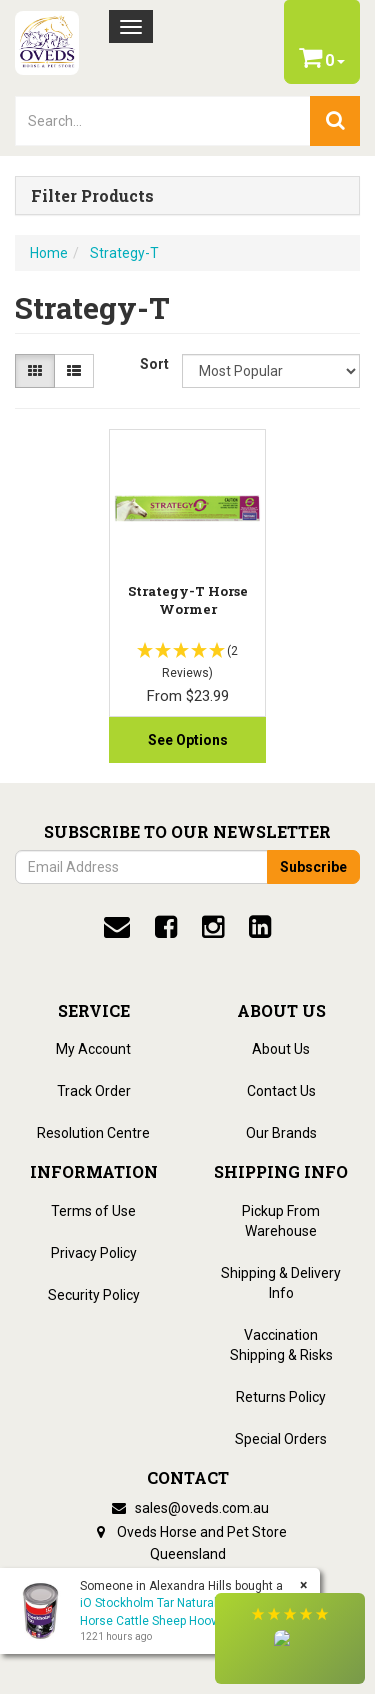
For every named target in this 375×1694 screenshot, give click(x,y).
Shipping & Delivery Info (281, 1283)
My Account (93, 1049)
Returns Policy (281, 1397)
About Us (281, 1049)
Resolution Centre (93, 1133)
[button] (290, 1638)
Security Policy (94, 1295)
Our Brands (281, 1133)
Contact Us (281, 1091)
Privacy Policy (94, 1253)
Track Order (94, 1091)
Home (49, 253)
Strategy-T (124, 253)
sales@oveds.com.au (188, 1508)
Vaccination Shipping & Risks (281, 1345)
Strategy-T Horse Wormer (188, 600)
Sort (153, 364)
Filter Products (92, 196)
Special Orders (281, 1439)
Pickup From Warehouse (281, 1221)
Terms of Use (93, 1211)
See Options (188, 740)
